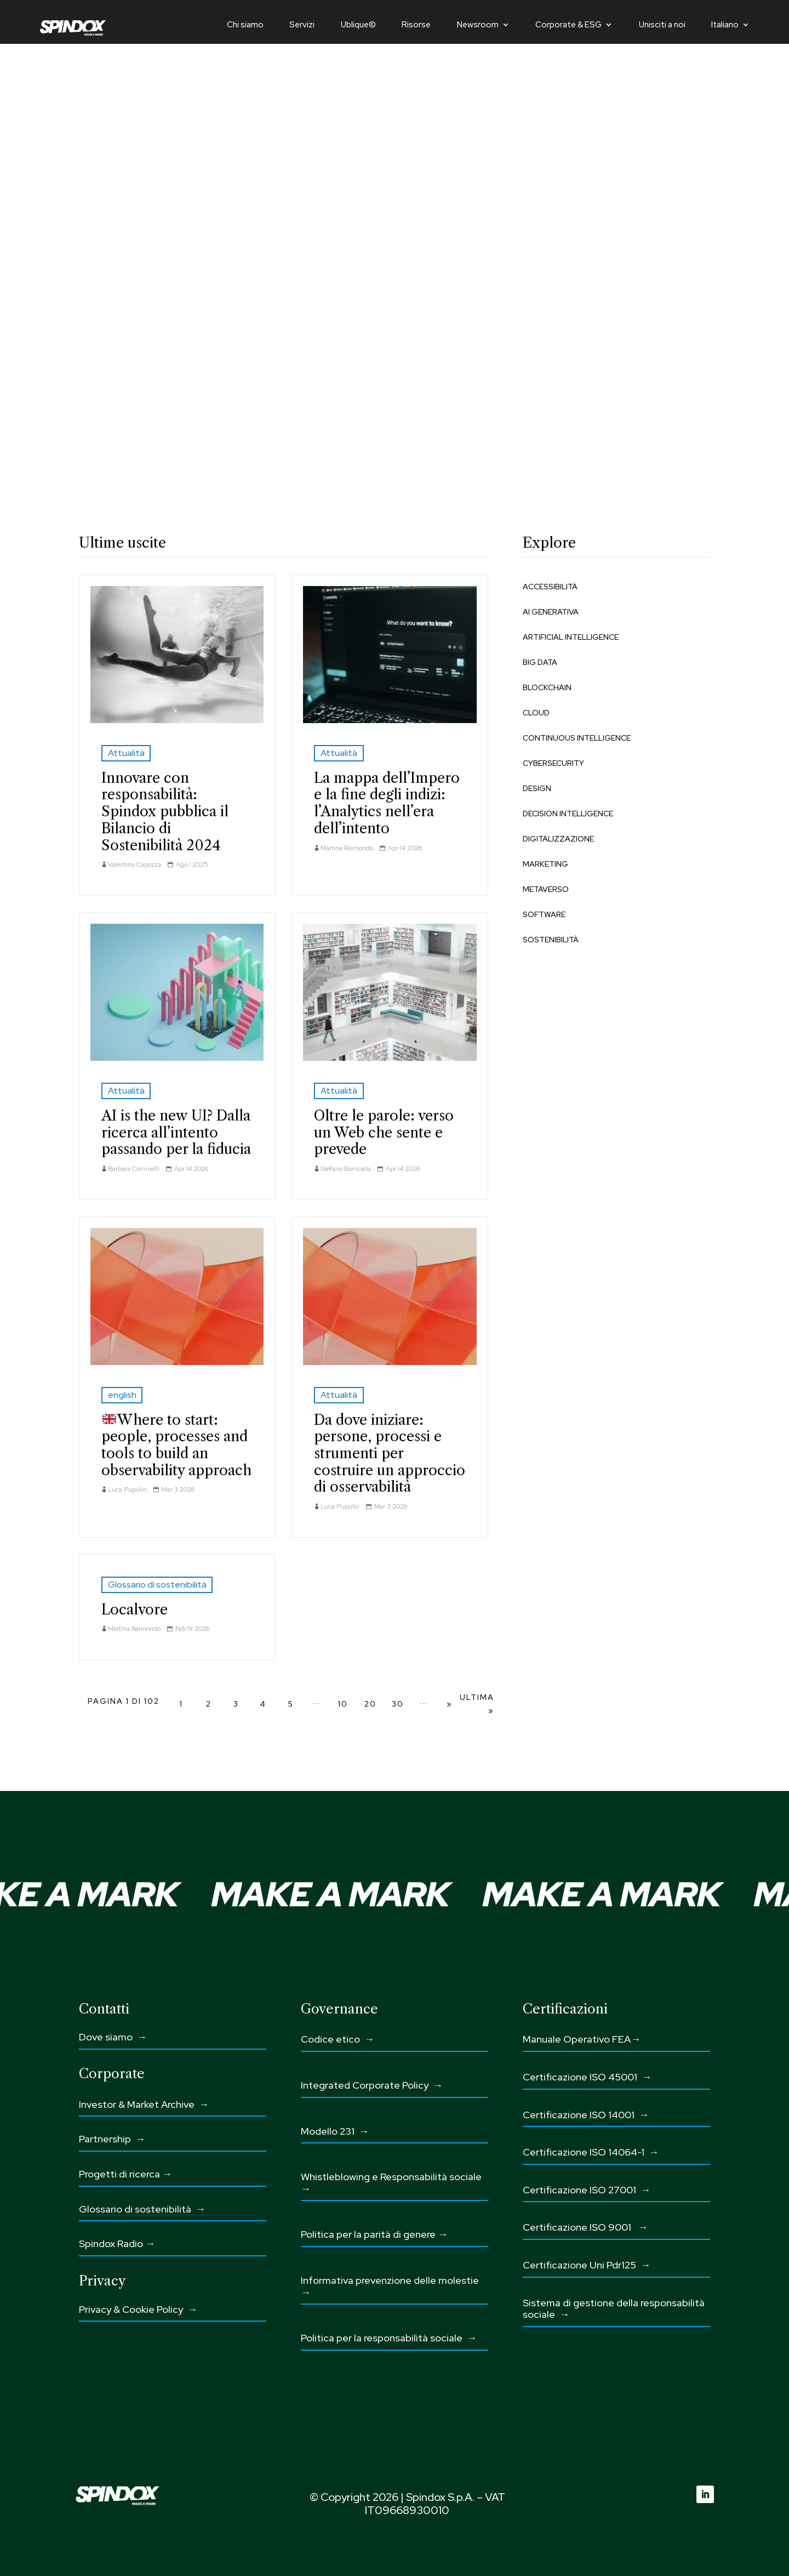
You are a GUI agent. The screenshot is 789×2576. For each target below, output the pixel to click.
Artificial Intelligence (571, 637)
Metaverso (546, 889)
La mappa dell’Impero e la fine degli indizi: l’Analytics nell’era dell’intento (387, 803)
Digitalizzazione (558, 839)
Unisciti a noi (662, 25)
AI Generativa (551, 612)
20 (370, 1704)
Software (544, 914)
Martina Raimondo (347, 848)
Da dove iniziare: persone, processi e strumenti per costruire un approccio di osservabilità (389, 1453)
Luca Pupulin (127, 1489)
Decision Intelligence (568, 813)
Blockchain (547, 687)
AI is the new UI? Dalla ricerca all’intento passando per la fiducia (176, 1132)
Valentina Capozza (134, 864)
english (122, 1395)
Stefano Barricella (346, 1168)
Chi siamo (245, 25)
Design (537, 788)
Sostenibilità (551, 940)
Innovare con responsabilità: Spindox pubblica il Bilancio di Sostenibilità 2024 (164, 811)
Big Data (540, 662)
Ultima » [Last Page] (477, 1704)
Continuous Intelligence (577, 738)
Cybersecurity (553, 763)
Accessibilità (550, 587)
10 (343, 1704)
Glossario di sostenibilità (157, 1584)
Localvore (134, 1609)
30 (398, 1704)
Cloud (536, 713)
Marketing (545, 864)
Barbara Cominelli (133, 1168)
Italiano (725, 25)
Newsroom (478, 25)
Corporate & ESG (568, 25)
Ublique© (358, 25)
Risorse (416, 25)
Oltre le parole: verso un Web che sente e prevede (384, 1132)
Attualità (126, 753)
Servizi (302, 25)
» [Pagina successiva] (450, 1704)
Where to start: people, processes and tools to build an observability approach (176, 1445)
